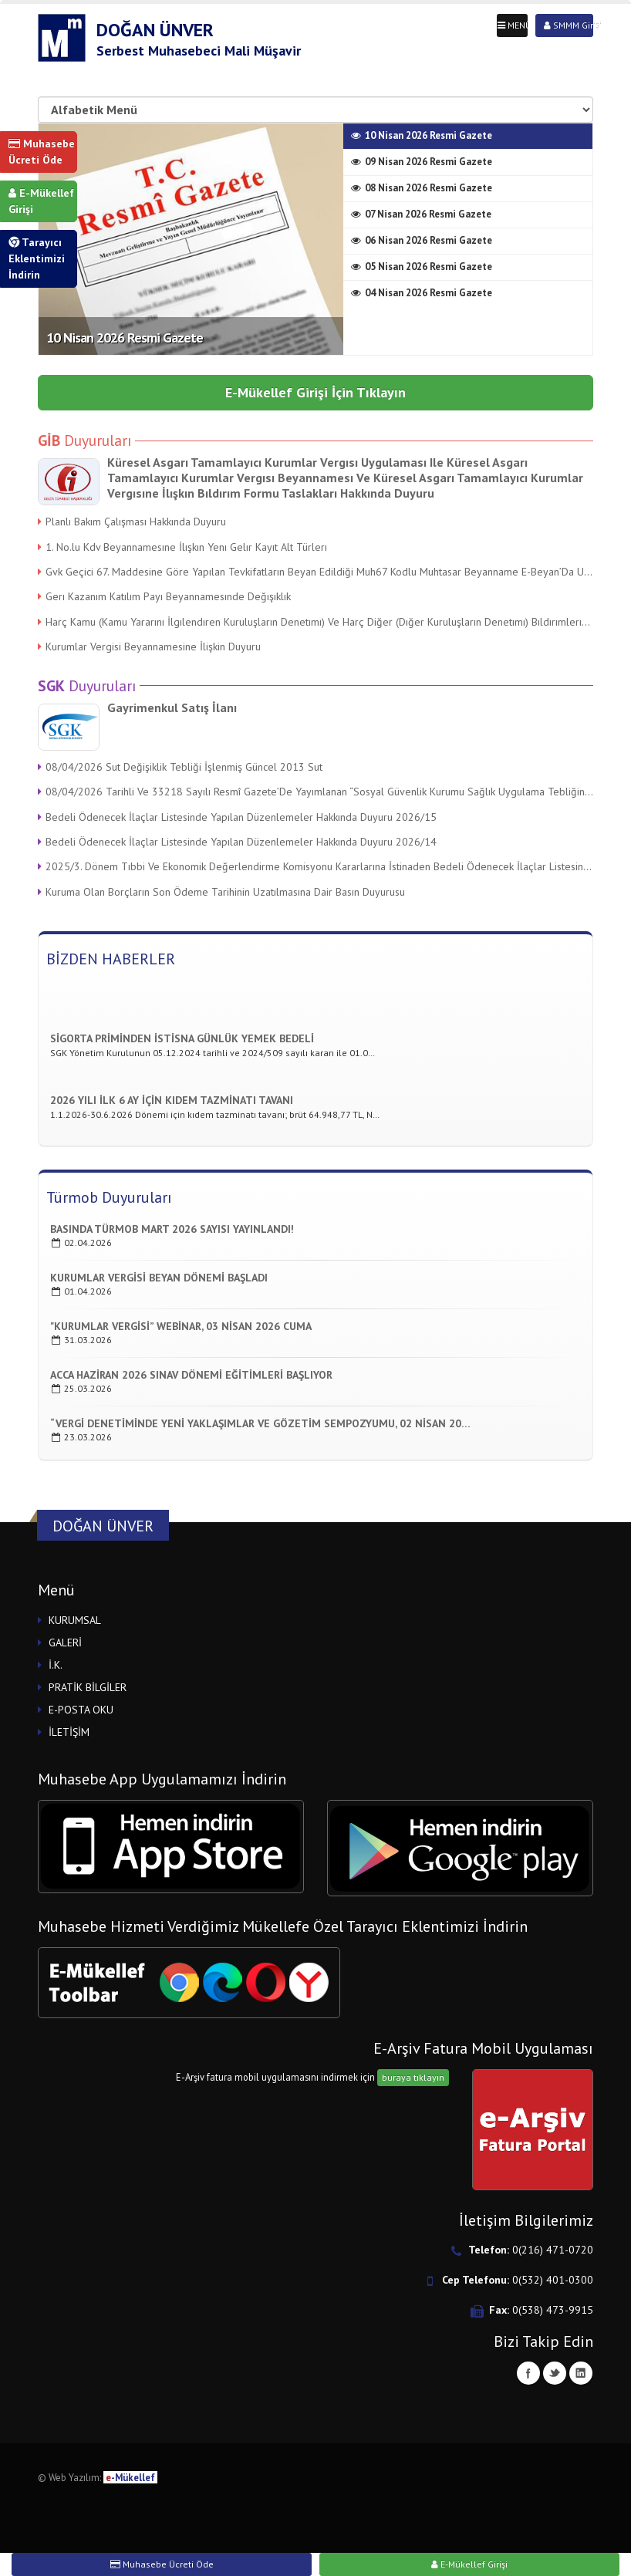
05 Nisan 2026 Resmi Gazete (421, 266)
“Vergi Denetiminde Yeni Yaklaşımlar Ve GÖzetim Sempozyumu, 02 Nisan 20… (260, 1423)
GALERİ (65, 1642)
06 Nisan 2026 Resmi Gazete (421, 240)
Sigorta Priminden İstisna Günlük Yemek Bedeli (182, 1041)
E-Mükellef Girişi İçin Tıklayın (315, 392)
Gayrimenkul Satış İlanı (172, 707)
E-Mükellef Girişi (41, 201)
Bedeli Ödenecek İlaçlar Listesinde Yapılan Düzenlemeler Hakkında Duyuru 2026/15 (237, 817)
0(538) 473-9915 (552, 2310)
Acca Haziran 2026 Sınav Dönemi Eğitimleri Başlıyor (191, 1375)
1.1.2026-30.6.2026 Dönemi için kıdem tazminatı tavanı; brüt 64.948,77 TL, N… (215, 1117)
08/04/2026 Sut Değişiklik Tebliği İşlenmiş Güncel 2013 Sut (180, 767)
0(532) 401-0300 (552, 2280)
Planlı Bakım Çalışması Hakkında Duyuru (132, 521)
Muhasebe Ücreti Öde (41, 152)
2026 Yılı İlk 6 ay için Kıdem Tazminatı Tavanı (171, 1102)
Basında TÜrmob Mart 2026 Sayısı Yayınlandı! (172, 1229)
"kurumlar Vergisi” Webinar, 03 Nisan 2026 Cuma (181, 1326)
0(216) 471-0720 (552, 2250)
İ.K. (55, 1665)
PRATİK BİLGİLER (88, 1687)
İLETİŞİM (69, 1732)
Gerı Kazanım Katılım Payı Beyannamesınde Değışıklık (164, 596)
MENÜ (513, 25)
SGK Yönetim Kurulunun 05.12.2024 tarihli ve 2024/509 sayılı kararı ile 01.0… (212, 1055)
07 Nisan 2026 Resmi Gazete (421, 214)
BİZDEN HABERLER (110, 959)
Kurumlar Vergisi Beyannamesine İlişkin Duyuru (149, 646)
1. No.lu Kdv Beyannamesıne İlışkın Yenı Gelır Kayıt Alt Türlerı (182, 547)
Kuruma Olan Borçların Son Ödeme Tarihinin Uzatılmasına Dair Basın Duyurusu (221, 892)
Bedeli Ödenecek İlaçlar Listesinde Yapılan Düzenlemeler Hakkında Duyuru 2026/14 (237, 842)
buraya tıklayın (413, 2077)
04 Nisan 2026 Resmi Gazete (421, 292)
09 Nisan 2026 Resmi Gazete (421, 161)
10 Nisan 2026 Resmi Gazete (124, 337)
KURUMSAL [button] (75, 1620)
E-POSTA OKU (81, 1710)
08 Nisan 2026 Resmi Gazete (421, 187)
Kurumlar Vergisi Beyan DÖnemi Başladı (159, 1278)
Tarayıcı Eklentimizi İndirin (36, 258)
